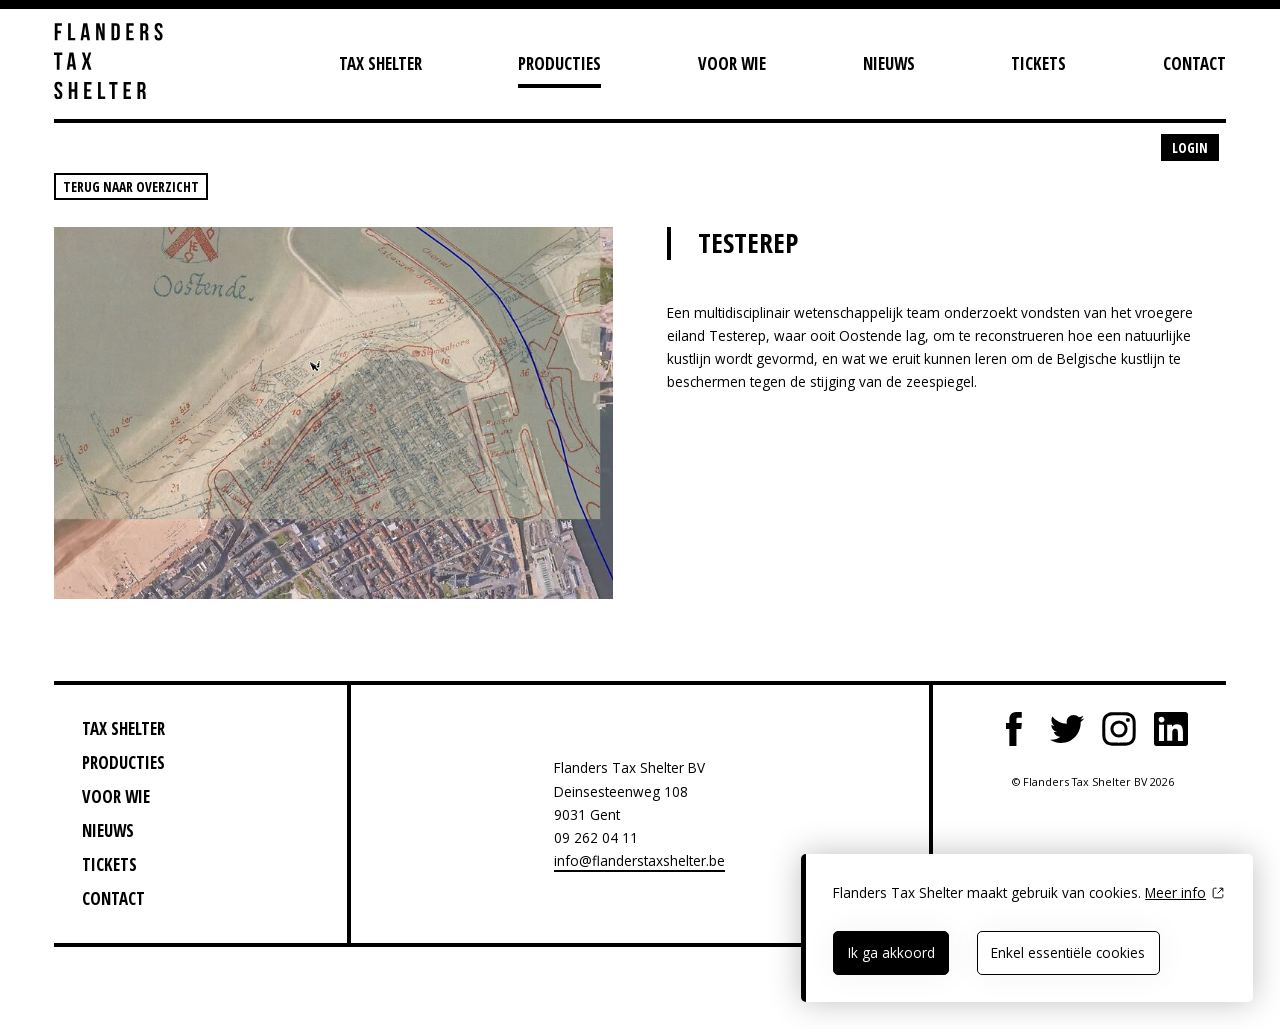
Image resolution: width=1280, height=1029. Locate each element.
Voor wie (732, 63)
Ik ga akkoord (891, 952)
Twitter (1067, 729)
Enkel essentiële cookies (1068, 952)
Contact (1194, 63)
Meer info (1175, 892)
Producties (559, 63)
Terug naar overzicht (131, 186)
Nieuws (889, 63)
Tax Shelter (380, 63)
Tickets (1038, 63)
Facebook (1015, 729)
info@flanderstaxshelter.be (639, 860)
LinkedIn (1171, 729)
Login (1190, 147)
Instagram (1119, 729)
